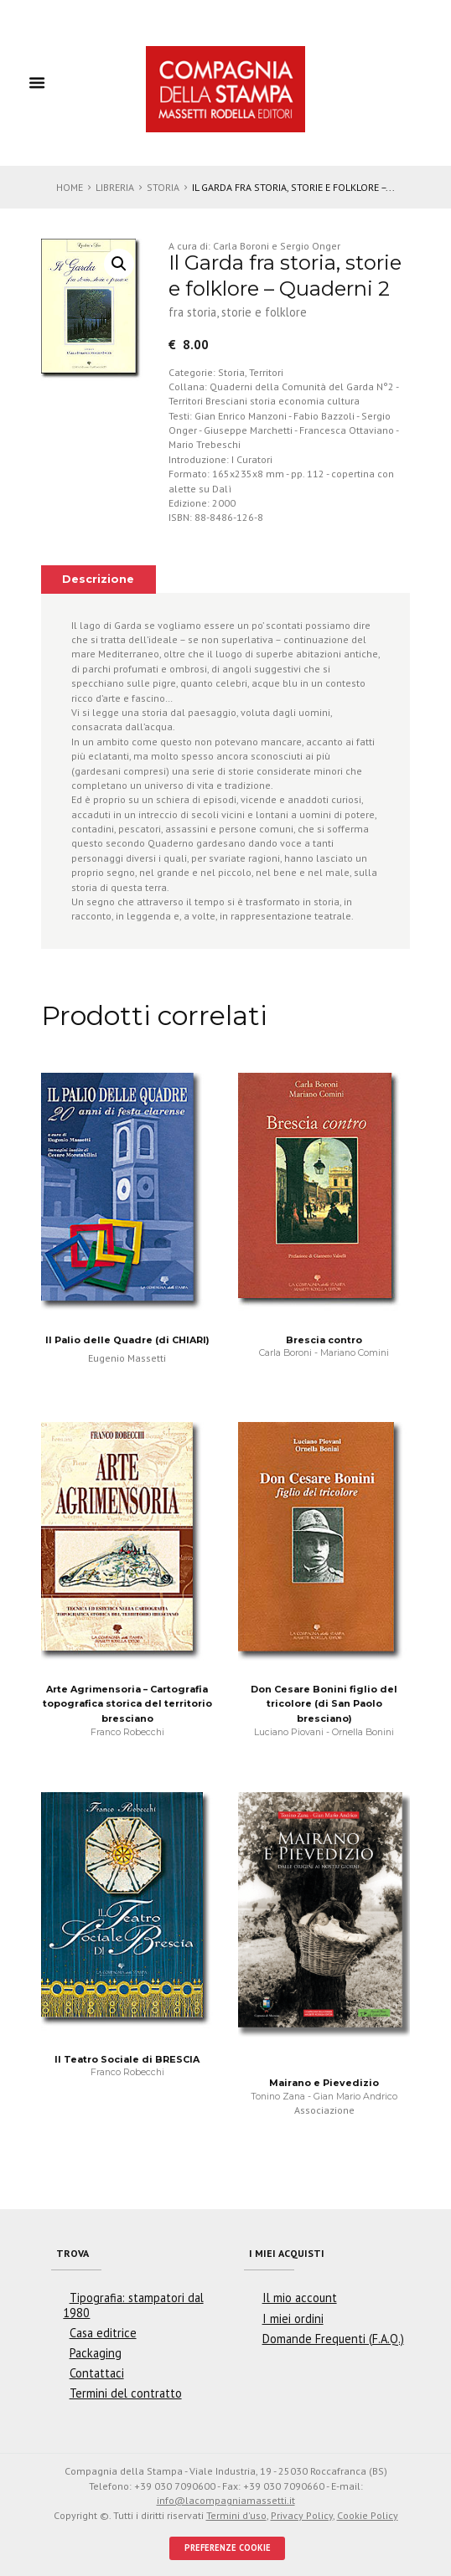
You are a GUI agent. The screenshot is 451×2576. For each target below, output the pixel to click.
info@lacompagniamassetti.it (226, 2500)
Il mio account (299, 2298)
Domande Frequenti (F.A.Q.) (333, 2339)
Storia (163, 187)
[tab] (98, 579)
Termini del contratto (126, 2393)
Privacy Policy (302, 2515)
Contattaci (97, 2373)
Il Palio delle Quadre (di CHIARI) (127, 1340)
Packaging (96, 2353)
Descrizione (98, 579)
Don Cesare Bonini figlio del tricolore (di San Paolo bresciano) (324, 1703)
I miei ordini (293, 2318)
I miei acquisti (286, 2253)
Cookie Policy (367, 2515)
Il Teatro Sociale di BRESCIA (127, 2059)
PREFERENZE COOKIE (227, 2547)
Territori (266, 372)
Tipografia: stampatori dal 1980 (133, 2305)
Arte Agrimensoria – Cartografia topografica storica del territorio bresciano (127, 1703)
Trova (72, 2253)
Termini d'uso (236, 2515)
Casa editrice (103, 2333)
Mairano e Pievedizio (324, 2083)
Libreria (115, 187)
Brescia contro (324, 1340)
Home (69, 187)
